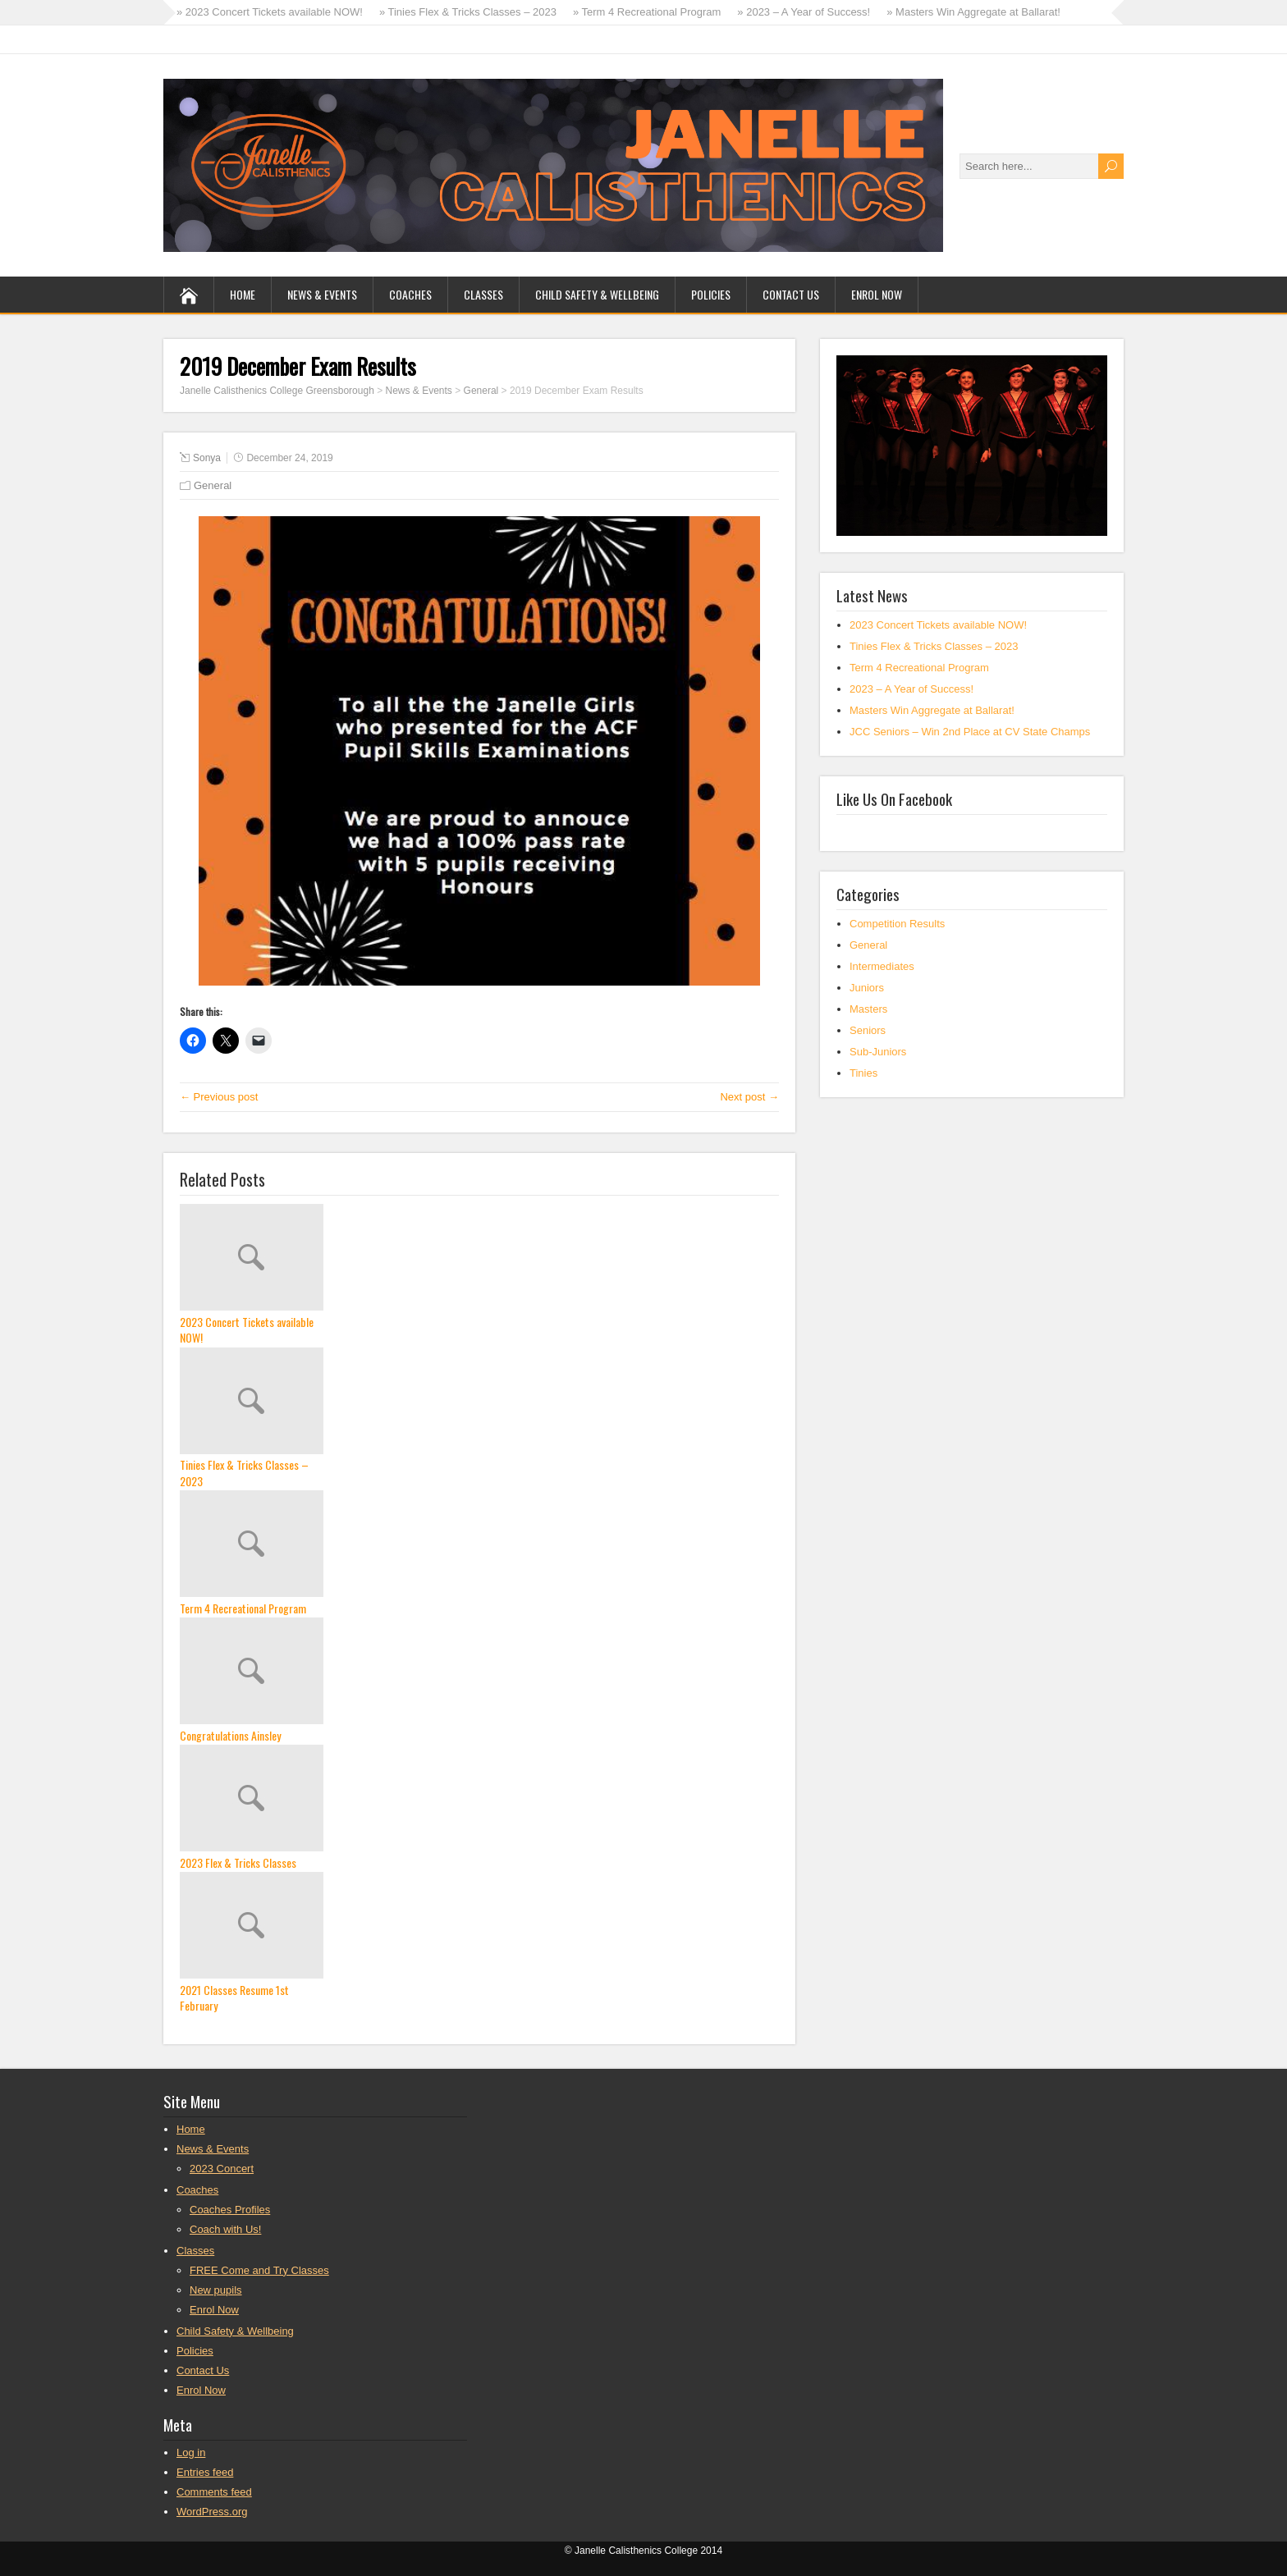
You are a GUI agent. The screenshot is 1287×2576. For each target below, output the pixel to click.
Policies (711, 294)
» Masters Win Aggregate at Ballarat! (973, 12)
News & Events (322, 294)
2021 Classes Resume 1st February (234, 1998)
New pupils (216, 2290)
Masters (868, 1009)
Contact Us (791, 294)
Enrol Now (876, 294)
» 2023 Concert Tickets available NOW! (269, 12)
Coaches (410, 294)
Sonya (207, 458)
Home (242, 294)
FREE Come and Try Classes (259, 2270)
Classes (483, 294)
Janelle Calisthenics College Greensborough (277, 390)
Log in (190, 2452)
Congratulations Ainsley (230, 1735)
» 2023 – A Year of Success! (803, 12)
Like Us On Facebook (894, 798)
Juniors (867, 987)
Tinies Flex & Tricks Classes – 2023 (244, 1473)
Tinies (863, 1073)
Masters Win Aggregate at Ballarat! (932, 710)
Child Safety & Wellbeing (597, 294)
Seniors (868, 1030)
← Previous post (219, 1097)
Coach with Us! (225, 2229)
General (481, 390)
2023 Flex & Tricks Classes (238, 1863)
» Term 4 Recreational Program (647, 12)
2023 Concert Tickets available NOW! (247, 1330)
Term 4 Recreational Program (243, 1608)
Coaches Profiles (230, 2209)
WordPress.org (211, 2511)
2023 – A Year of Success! (911, 689)
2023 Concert (222, 2168)
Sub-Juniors (878, 1051)
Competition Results (897, 923)
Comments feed (214, 2492)
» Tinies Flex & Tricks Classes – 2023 (467, 12)
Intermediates (882, 966)
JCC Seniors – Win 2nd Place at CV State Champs (970, 731)
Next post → (749, 1097)
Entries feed (204, 2472)
